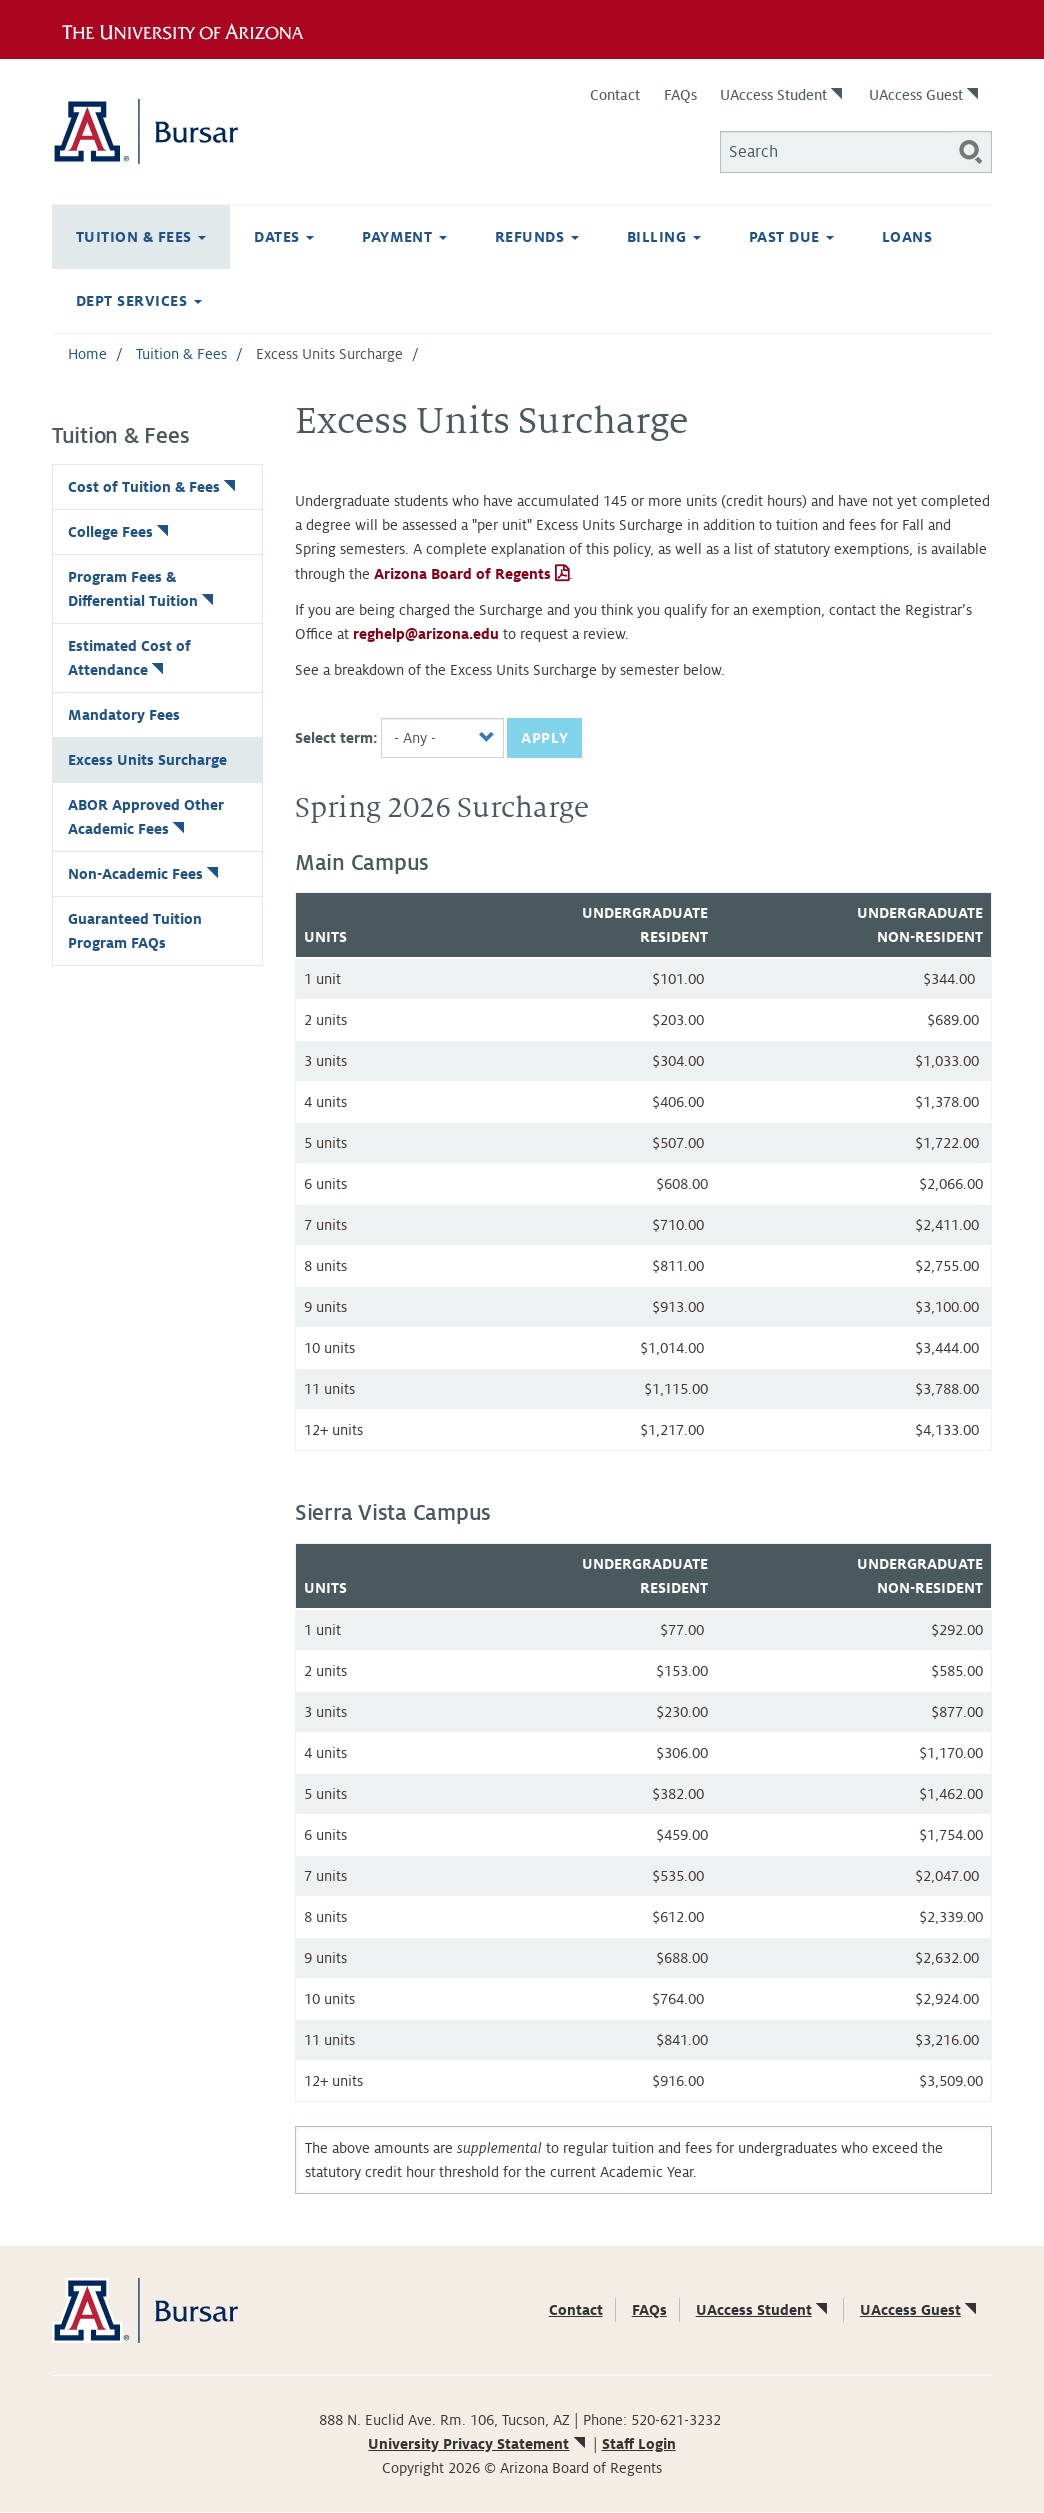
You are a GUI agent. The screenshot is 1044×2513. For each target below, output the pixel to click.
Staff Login (639, 2444)
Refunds (537, 237)
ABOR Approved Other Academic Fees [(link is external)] (146, 817)
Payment (404, 237)
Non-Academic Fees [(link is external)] (145, 874)
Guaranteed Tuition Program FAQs (135, 931)
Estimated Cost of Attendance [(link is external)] (129, 658)
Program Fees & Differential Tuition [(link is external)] (142, 589)
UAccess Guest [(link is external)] (925, 95)
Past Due (791, 237)
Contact (615, 95)
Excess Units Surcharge (147, 760)
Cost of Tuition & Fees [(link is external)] (153, 487)
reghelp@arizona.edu (426, 634)
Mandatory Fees (124, 715)
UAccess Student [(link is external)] (783, 95)
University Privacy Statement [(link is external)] (478, 2444)
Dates (284, 237)
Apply (544, 738)
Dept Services (139, 301)
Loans (907, 237)
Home (87, 354)
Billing (664, 237)
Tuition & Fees (141, 237)
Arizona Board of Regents (460, 574)
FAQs (680, 95)
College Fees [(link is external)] (120, 532)
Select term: (336, 738)
